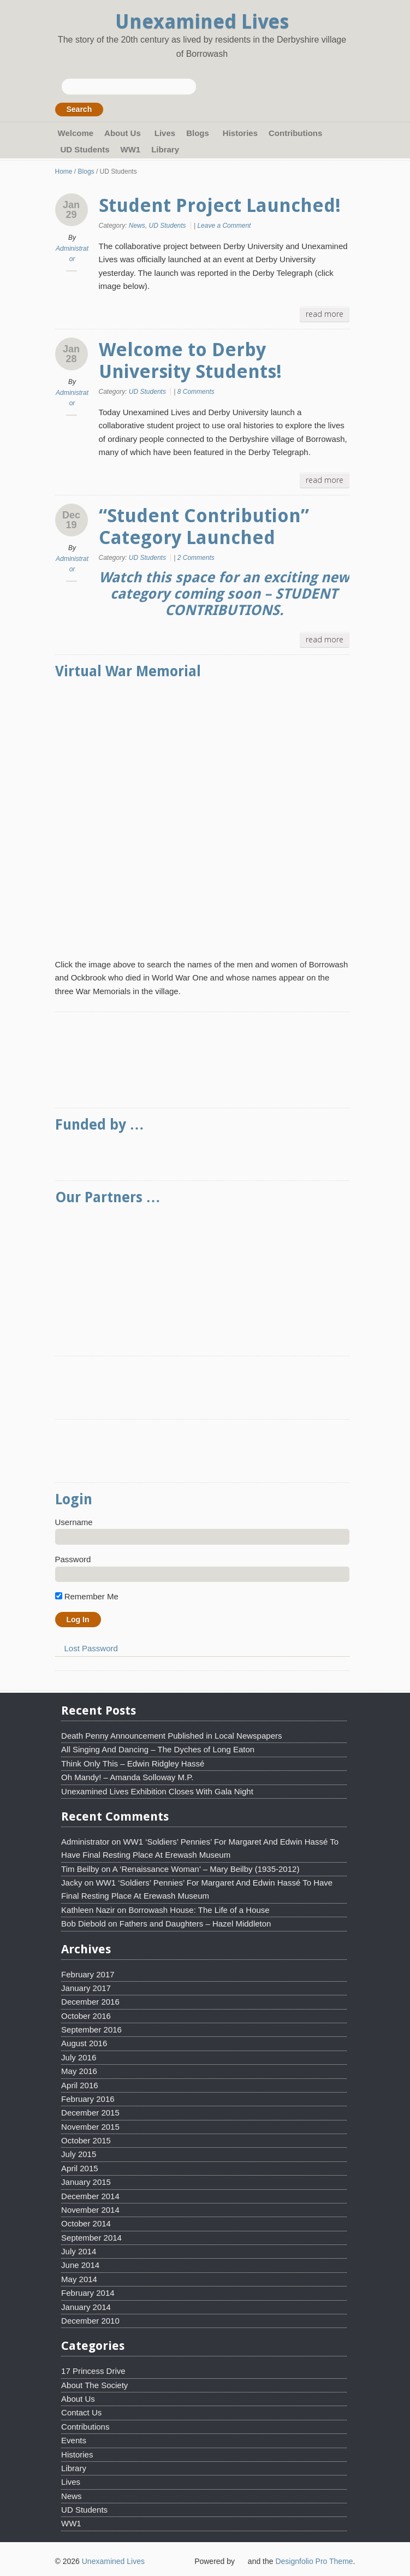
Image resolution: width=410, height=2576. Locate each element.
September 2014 (91, 2237)
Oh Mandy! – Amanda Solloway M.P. (127, 1777)
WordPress (241, 2559)
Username (74, 1522)
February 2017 (88, 1974)
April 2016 (79, 2085)
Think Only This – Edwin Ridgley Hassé (132, 1763)
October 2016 (86, 2015)
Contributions (295, 133)
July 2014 (78, 2251)
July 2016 (78, 2057)
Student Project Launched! (220, 205)
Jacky (71, 1882)
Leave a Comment (224, 225)
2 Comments (196, 558)
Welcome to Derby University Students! (190, 360)
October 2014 (86, 2223)
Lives (165, 133)
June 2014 (80, 2265)
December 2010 (90, 2320)
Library (165, 149)
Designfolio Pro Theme (314, 2561)
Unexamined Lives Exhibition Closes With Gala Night (157, 1791)
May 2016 (79, 2071)
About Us (124, 134)
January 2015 (86, 2182)
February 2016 (88, 2099)
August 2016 (84, 2043)
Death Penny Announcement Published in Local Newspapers (171, 1735)
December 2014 (90, 2196)
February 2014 (88, 2292)
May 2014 (79, 2279)
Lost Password (91, 1648)
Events (73, 2440)
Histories (240, 133)
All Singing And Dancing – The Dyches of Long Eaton (157, 1749)
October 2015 (86, 2140)
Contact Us (81, 2412)
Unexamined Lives (202, 21)
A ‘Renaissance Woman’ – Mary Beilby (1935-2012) (206, 1869)
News (137, 225)
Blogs (199, 134)
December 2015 (90, 2112)
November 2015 (90, 2126)
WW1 (131, 149)
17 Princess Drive (93, 2371)
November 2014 (90, 2209)
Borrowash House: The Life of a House (198, 1910)
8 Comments (196, 391)
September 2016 (91, 2029)
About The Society (94, 2385)
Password (73, 1559)
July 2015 (78, 2154)
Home (64, 171)
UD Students (85, 149)
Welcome (76, 133)
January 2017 (86, 1988)
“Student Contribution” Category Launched (204, 526)
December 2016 (90, 2001)
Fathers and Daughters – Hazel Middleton (195, 1923)
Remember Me (86, 1596)
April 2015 (79, 2168)
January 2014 (86, 2307)
